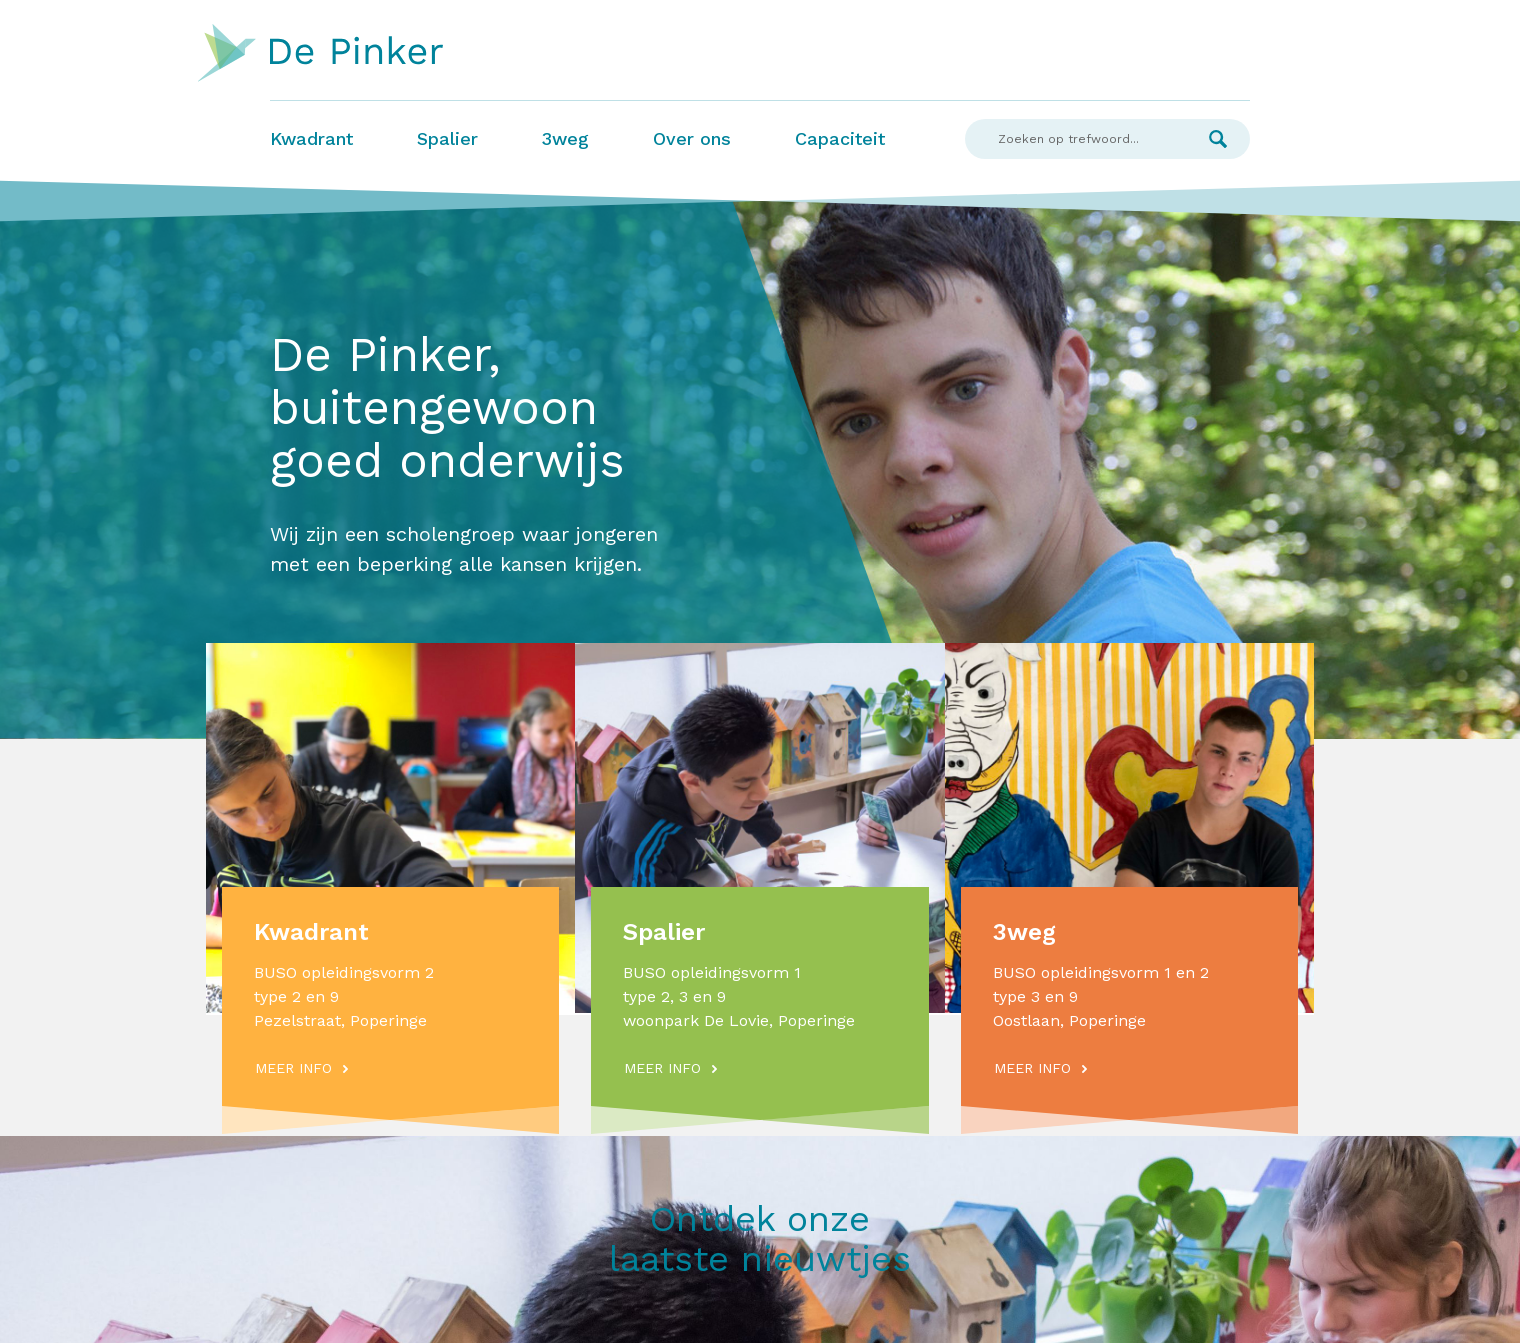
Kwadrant (311, 138)
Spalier (447, 138)
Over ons (692, 138)
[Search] (1075, 139)
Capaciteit (840, 138)
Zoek (1218, 139)
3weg (565, 138)
